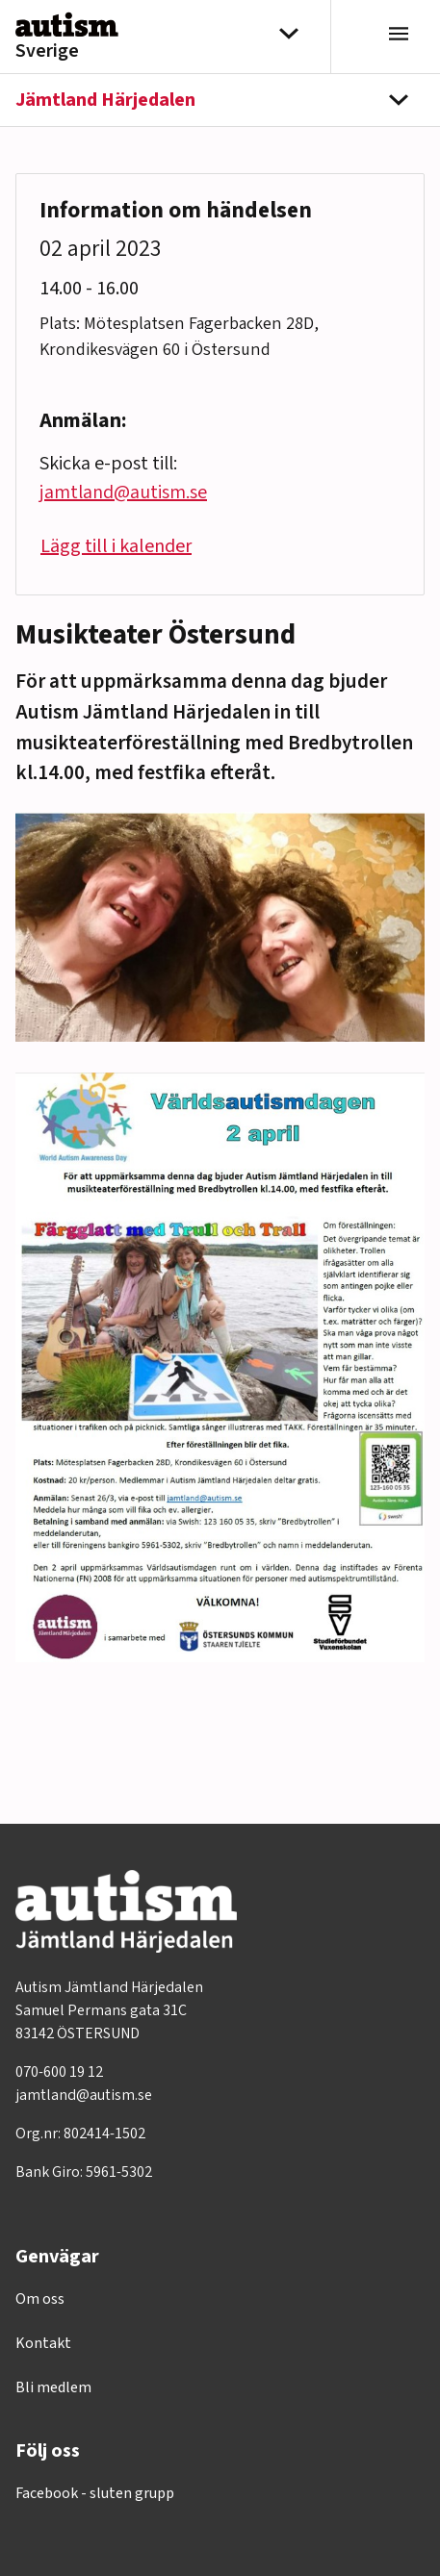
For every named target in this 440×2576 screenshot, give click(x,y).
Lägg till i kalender (116, 546)
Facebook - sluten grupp (94, 2493)
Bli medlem (53, 2387)
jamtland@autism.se (123, 492)
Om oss (40, 2299)
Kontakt (43, 2343)
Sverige (47, 51)
